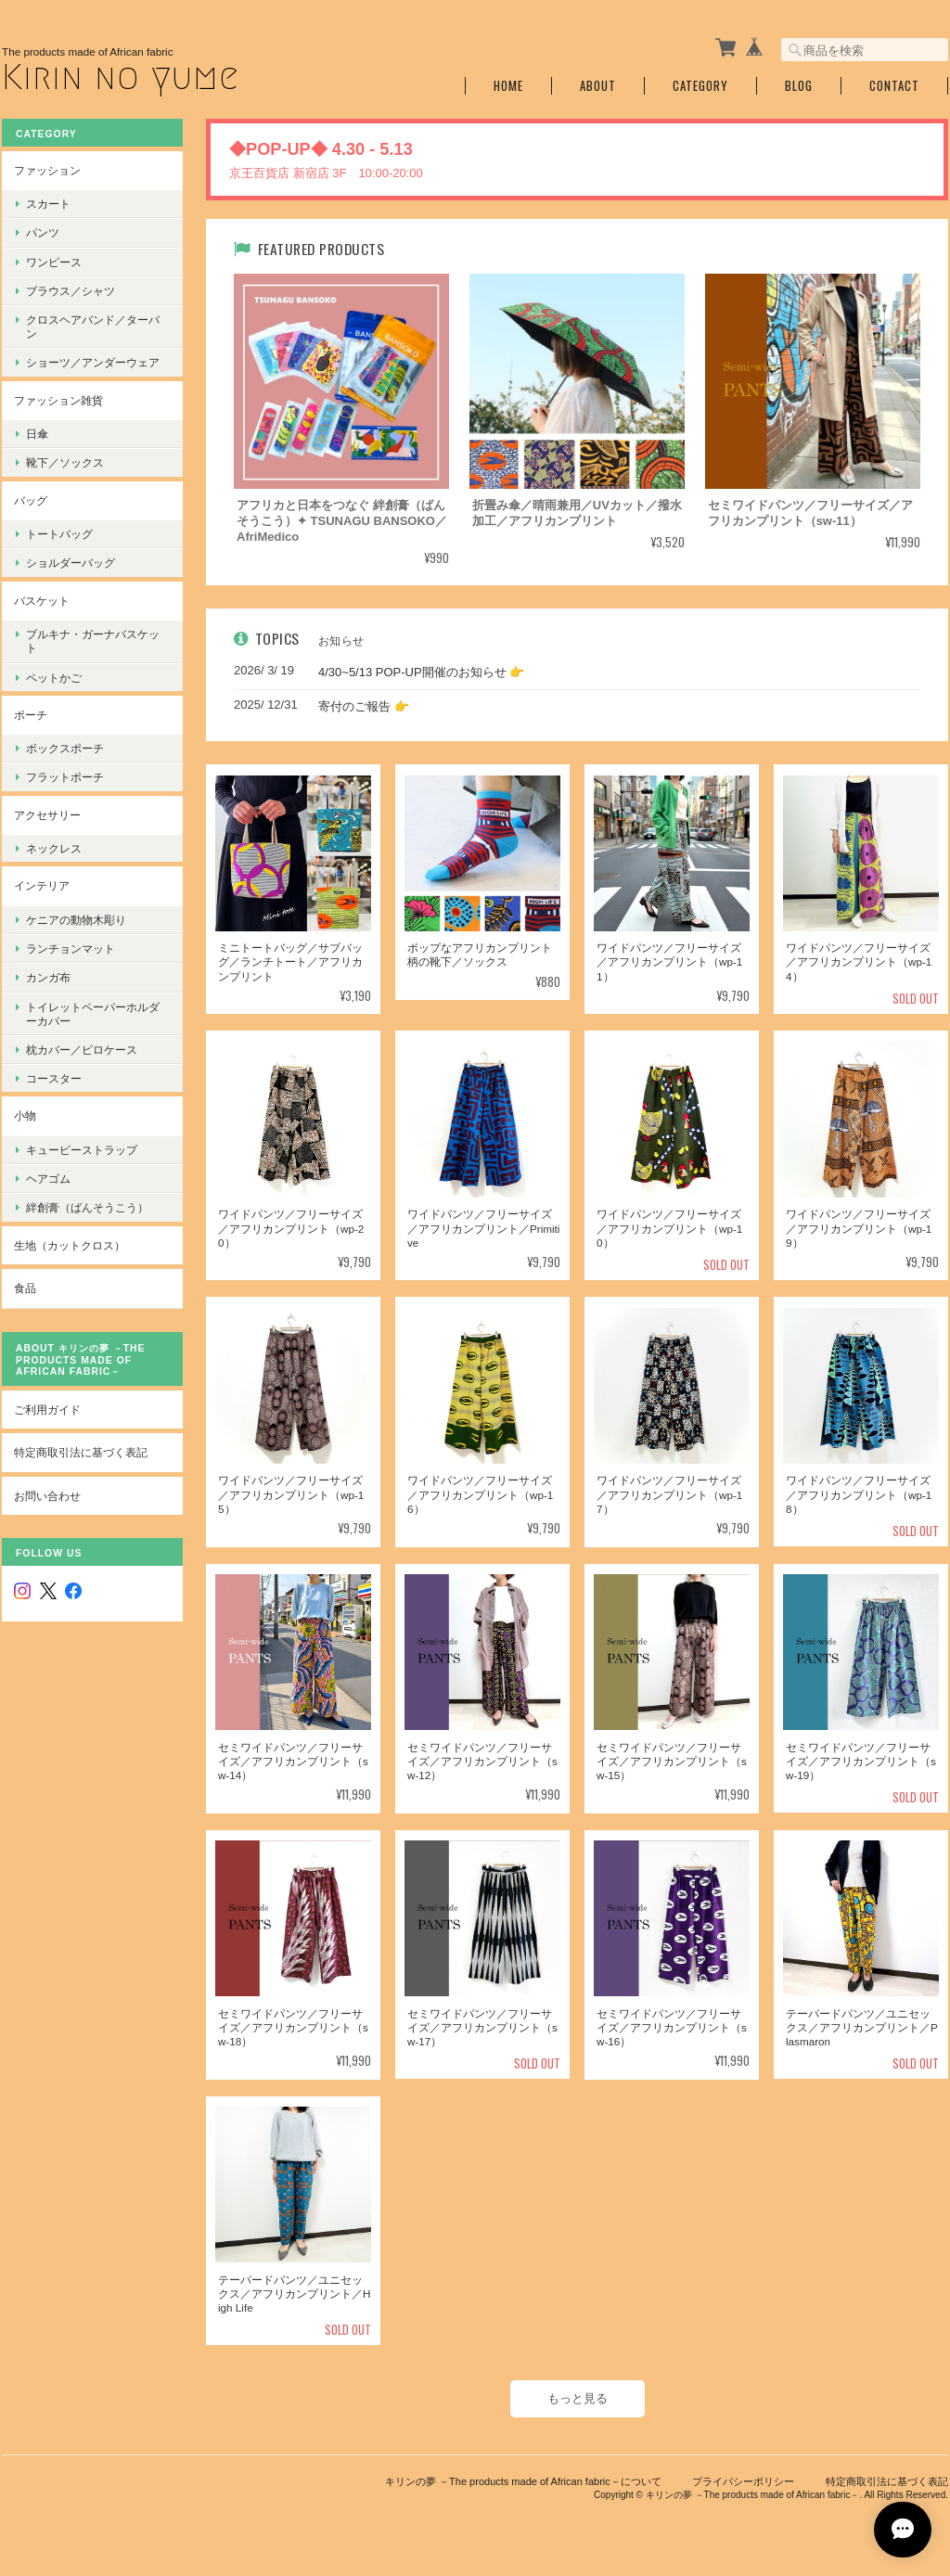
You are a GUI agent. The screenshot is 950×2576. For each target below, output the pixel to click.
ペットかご (54, 678)
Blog (799, 86)
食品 (25, 1288)
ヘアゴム (48, 1179)
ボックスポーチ (65, 748)
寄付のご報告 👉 (363, 706)
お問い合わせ (47, 1496)
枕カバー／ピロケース (81, 1050)
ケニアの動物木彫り (76, 920)
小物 (25, 1115)
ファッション (47, 170)
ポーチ (30, 715)
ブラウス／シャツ (70, 291)
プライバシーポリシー (743, 2481)
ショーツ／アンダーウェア (93, 362)
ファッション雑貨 (58, 400)
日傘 (37, 434)
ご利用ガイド (47, 1409)
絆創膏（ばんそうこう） (87, 1207)
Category (700, 86)
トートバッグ (59, 534)
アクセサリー (47, 815)
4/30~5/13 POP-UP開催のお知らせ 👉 (421, 672)
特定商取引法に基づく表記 (81, 1452)
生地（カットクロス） (69, 1245)
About (598, 86)
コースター (54, 1078)
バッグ (30, 500)
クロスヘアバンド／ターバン (93, 327)
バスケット (42, 601)
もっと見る (577, 2398)
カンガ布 (48, 977)
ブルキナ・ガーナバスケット (93, 641)
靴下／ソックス (65, 462)
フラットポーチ (65, 777)
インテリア (42, 885)
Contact (894, 86)
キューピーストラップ (81, 1150)
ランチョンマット (70, 948)
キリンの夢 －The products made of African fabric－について (523, 2481)
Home (508, 86)
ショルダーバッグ (70, 563)
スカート (48, 204)
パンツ (42, 232)
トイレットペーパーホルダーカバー (93, 1014)
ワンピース (54, 262)
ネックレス (54, 848)
